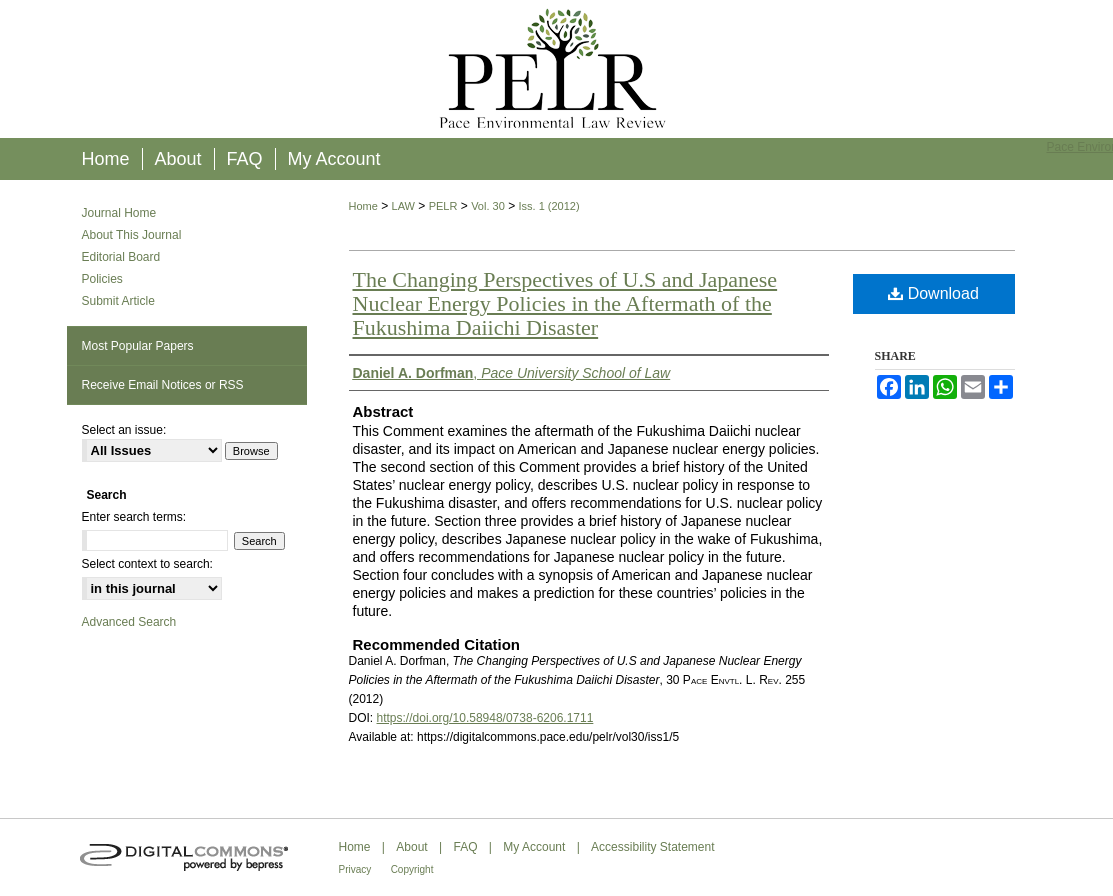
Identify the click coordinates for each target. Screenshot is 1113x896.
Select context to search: (147, 564)
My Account (534, 847)
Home (363, 206)
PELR (443, 206)
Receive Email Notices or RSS (163, 385)
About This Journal (132, 235)
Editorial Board (121, 257)
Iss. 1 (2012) (548, 206)
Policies (102, 279)
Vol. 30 (488, 206)
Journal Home (119, 213)
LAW (403, 206)
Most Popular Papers (138, 346)
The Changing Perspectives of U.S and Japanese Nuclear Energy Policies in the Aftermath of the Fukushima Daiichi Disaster (565, 303)
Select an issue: (124, 430)
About (411, 847)
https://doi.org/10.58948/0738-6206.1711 (485, 718)
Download (933, 293)
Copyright (412, 869)
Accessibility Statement (652, 847)
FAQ (465, 847)
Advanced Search (129, 622)
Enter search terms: (134, 517)
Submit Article (118, 301)
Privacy (355, 869)
